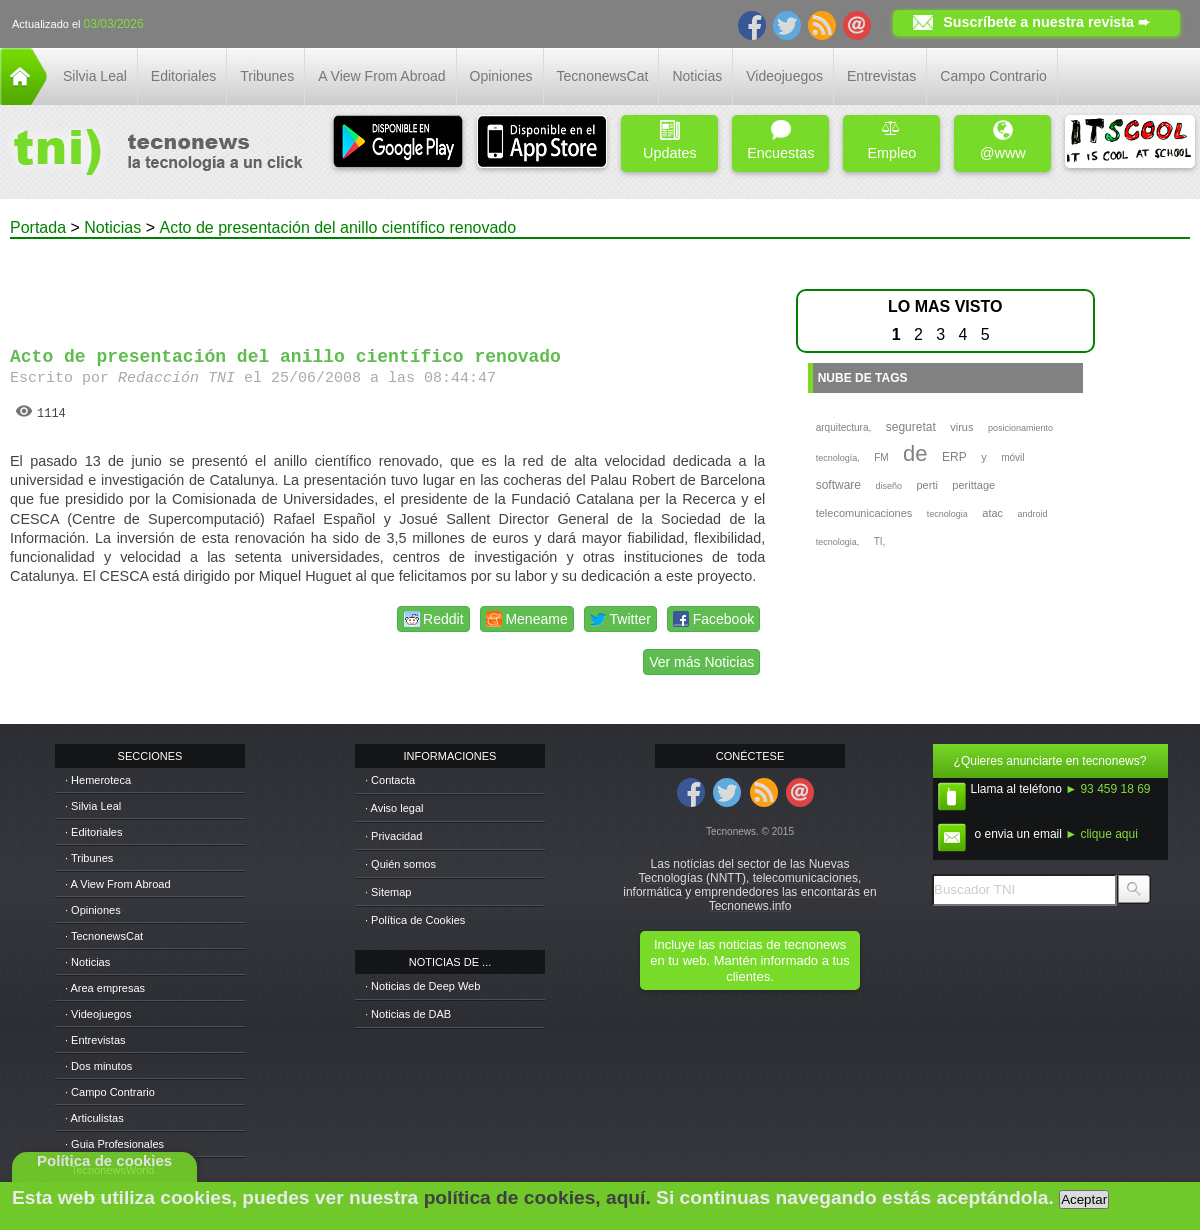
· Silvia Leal (93, 806)
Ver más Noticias (701, 662)
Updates (670, 140)
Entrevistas (881, 76)
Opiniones (501, 76)
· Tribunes (89, 858)
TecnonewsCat (603, 76)
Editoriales (183, 76)
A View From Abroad (381, 76)
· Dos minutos (98, 1066)
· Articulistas (94, 1118)
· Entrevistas (95, 1040)
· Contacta (390, 780)
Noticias (697, 76)
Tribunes (267, 76)
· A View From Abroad (118, 884)
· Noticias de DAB (408, 1014)
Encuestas (780, 140)
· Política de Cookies (415, 920)
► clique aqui (1101, 834)
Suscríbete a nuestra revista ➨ (1046, 22)
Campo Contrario (993, 76)
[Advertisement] (388, 284)
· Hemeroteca (98, 780)
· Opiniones (93, 910)
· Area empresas (105, 988)
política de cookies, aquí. (537, 1197)
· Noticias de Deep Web (422, 986)
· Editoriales (93, 832)
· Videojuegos (98, 1014)
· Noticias (87, 962)
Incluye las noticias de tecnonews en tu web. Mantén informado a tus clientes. (749, 960)
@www (1003, 140)
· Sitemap (388, 892)
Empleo (891, 140)
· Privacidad (393, 836)
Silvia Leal (95, 76)
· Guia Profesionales (114, 1144)
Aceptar (1084, 1199)
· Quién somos (400, 864)
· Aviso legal (394, 808)
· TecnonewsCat (104, 936)
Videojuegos (784, 76)
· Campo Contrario (110, 1092)
